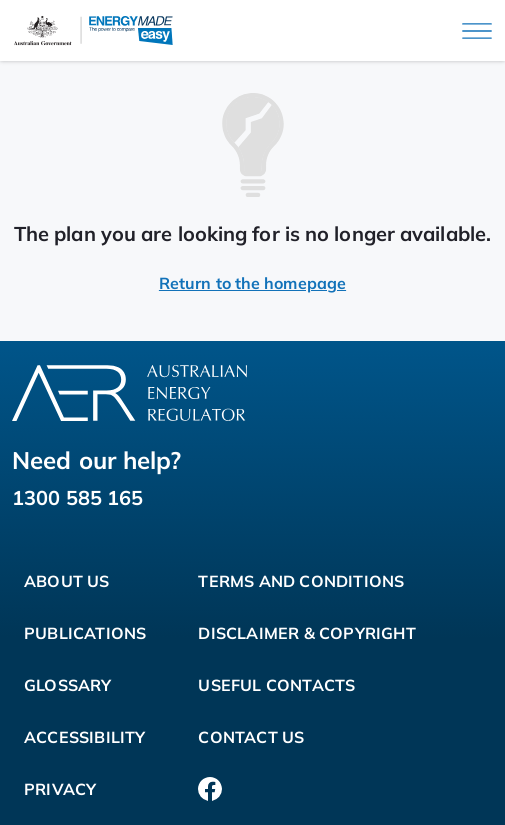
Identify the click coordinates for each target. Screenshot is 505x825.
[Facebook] (210, 789)
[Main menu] (477, 31)
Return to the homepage (252, 283)
